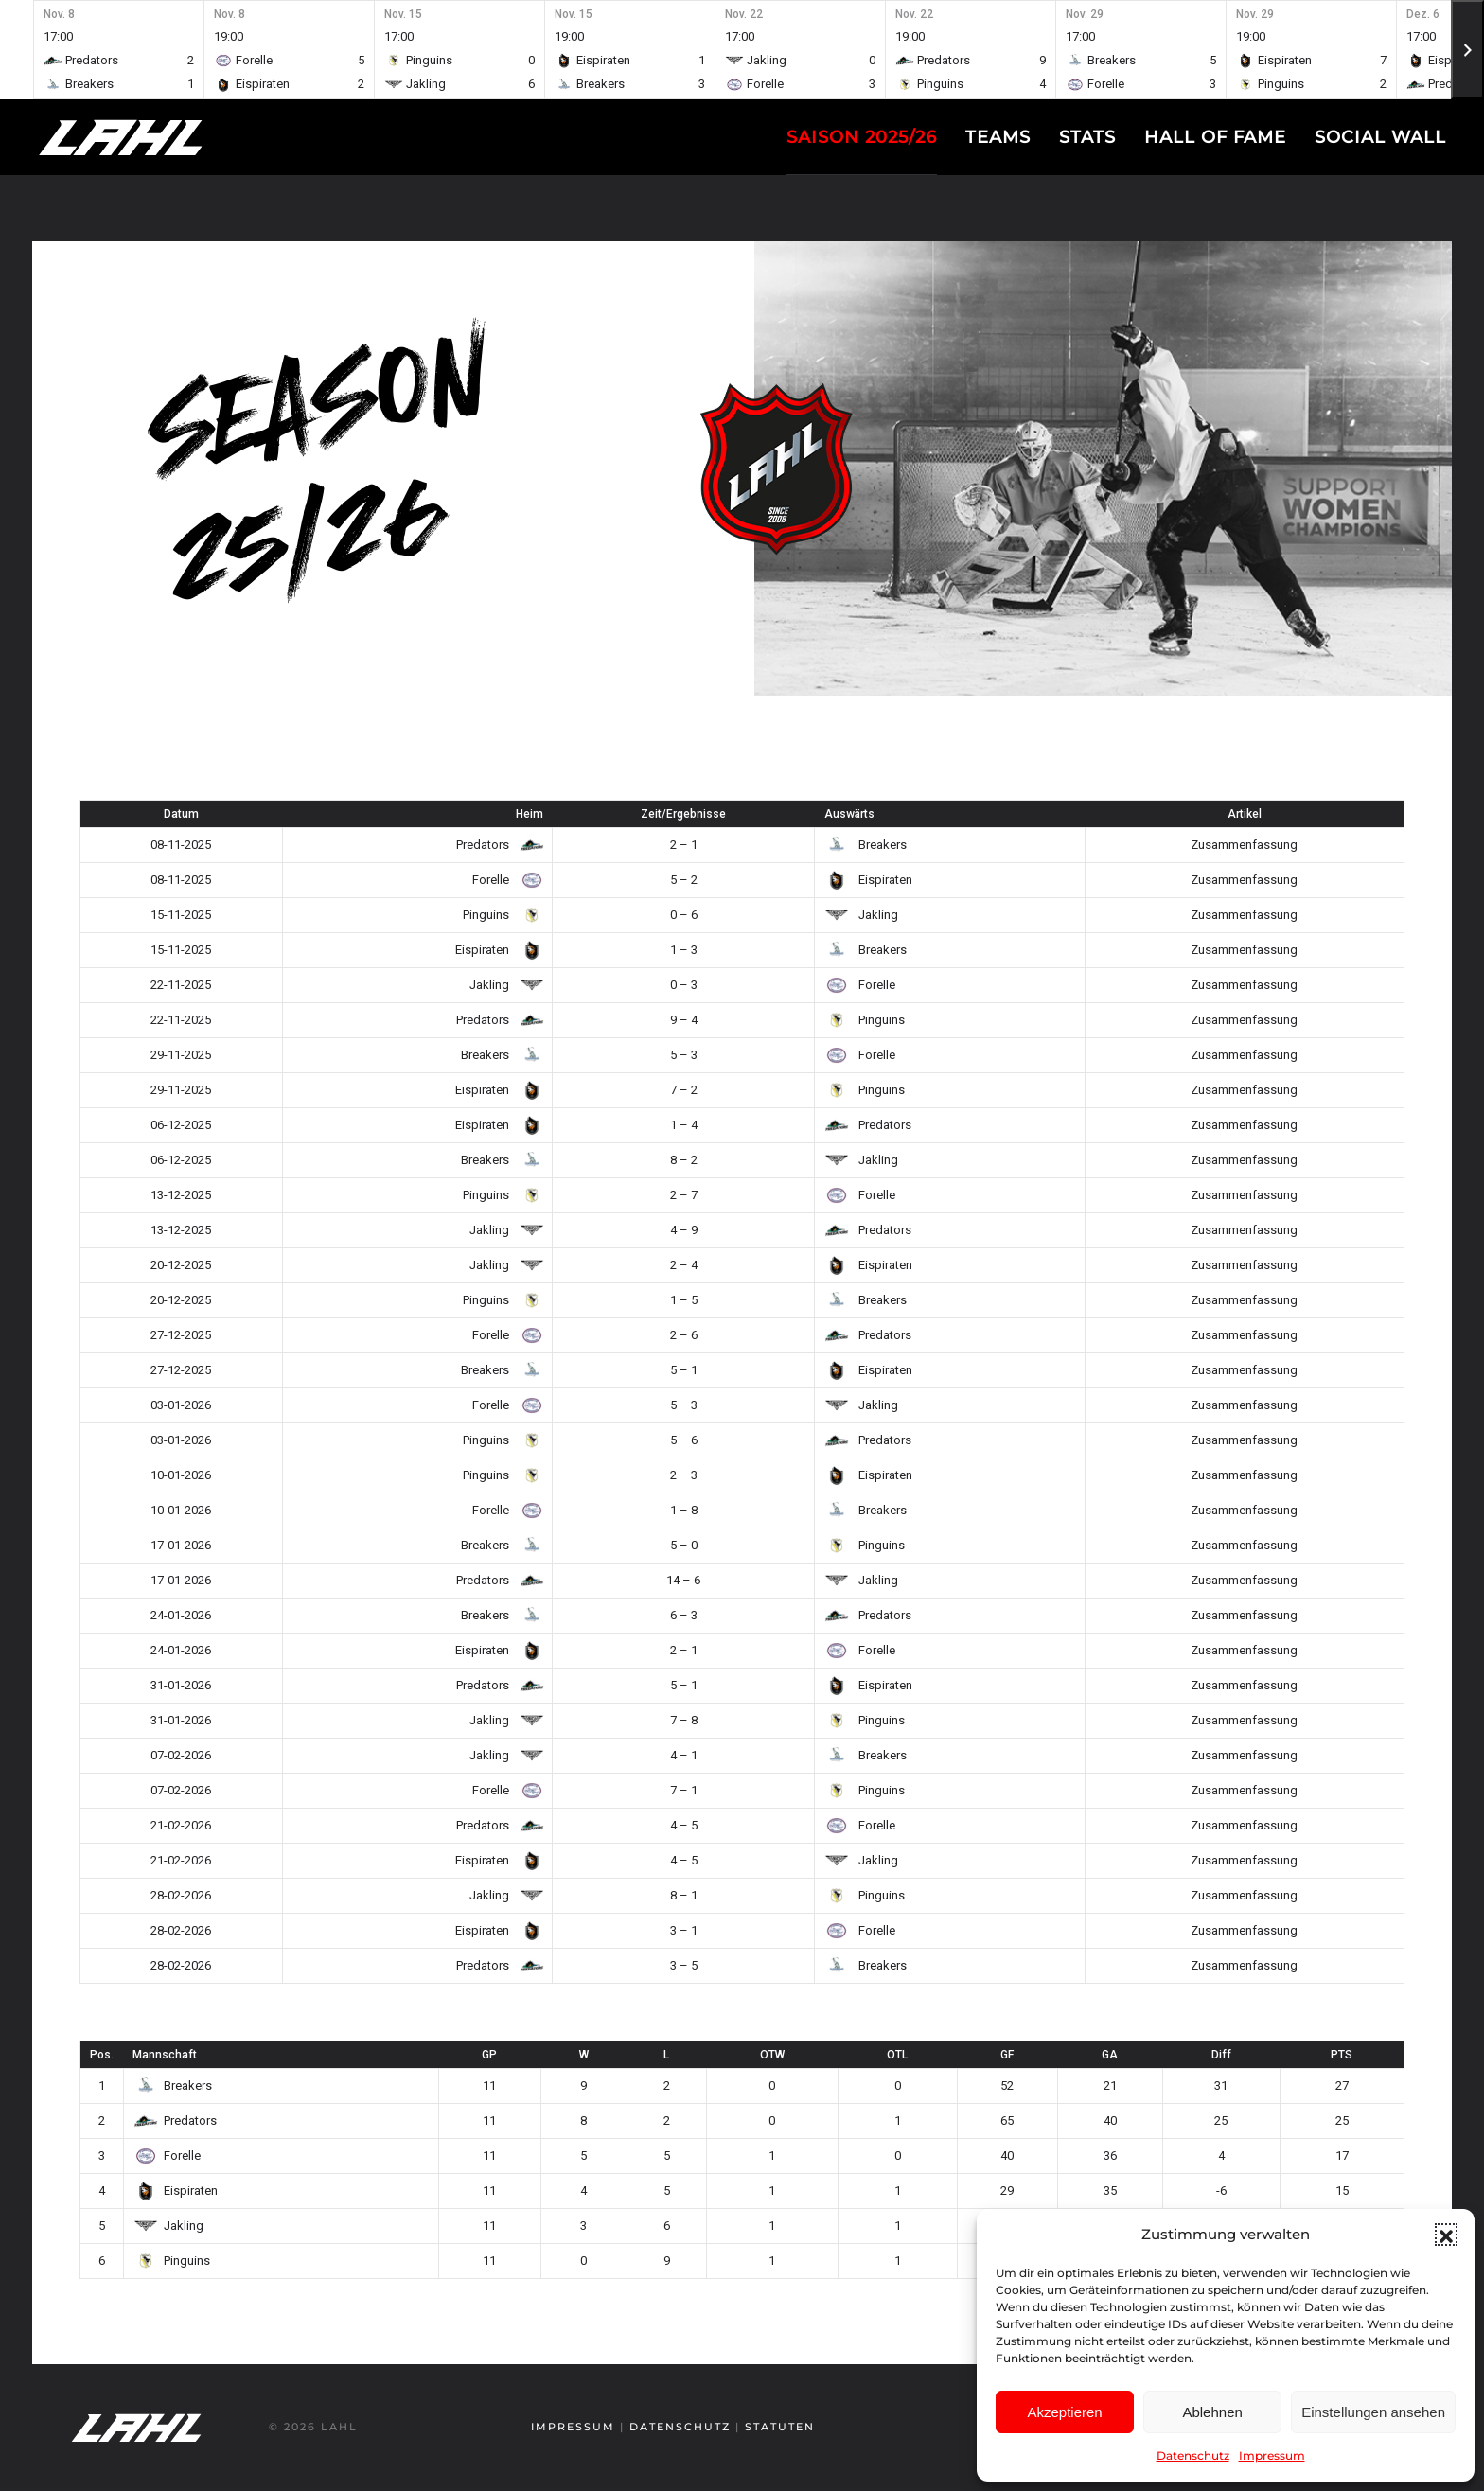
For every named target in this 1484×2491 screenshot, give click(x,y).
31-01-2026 (180, 1685)
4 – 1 (684, 1755)
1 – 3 (684, 950)
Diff (1221, 2054)
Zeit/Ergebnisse (683, 814)
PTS (1341, 2054)
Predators (496, 845)
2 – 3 (684, 1475)
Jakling (861, 915)
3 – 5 (684, 1965)
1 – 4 (684, 1125)
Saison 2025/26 (861, 137)
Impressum (1272, 2455)
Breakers (865, 845)
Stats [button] (1087, 137)
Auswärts (849, 814)
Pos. (102, 2054)
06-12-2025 (180, 1125)
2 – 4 (684, 1265)
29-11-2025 (180, 1055)
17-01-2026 (180, 1545)
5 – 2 (684, 880)
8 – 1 (684, 1895)
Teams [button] (998, 137)
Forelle (504, 880)
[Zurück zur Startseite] (156, 137)
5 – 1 (684, 1370)
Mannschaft (164, 2054)
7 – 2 (684, 1090)
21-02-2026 (180, 1825)
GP (489, 2054)
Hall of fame (1215, 137)
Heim (529, 814)
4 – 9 (684, 1230)
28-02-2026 (180, 1895)
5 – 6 (684, 1440)
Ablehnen (1212, 2412)
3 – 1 (684, 1930)
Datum (181, 814)
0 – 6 (684, 915)
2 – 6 (684, 1335)
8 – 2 (684, 1160)
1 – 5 (684, 1300)
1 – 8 (684, 1510)
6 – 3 (684, 1615)
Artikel (1245, 814)
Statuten (777, 2426)
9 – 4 (684, 1020)
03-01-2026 (180, 1405)
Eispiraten (868, 880)
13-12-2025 (180, 1195)
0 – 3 (684, 985)
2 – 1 (684, 845)
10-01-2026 (180, 1475)
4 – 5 (684, 1825)
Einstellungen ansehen (1373, 2412)
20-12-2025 (180, 1265)
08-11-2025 (180, 845)
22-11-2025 (180, 985)
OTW (772, 2054)
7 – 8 (684, 1720)
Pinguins (500, 915)
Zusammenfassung (1244, 845)
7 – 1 (684, 1790)
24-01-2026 (180, 1615)
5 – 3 (684, 1055)
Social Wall (1380, 137)
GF (1007, 2054)
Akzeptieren (1064, 2412)
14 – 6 (683, 1580)
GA (1110, 2054)
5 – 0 (684, 1545)
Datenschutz (1193, 2455)
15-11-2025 (180, 915)
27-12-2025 (180, 1335)
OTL (897, 2054)
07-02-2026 (180, 1755)
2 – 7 (684, 1195)
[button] (1446, 2234)
